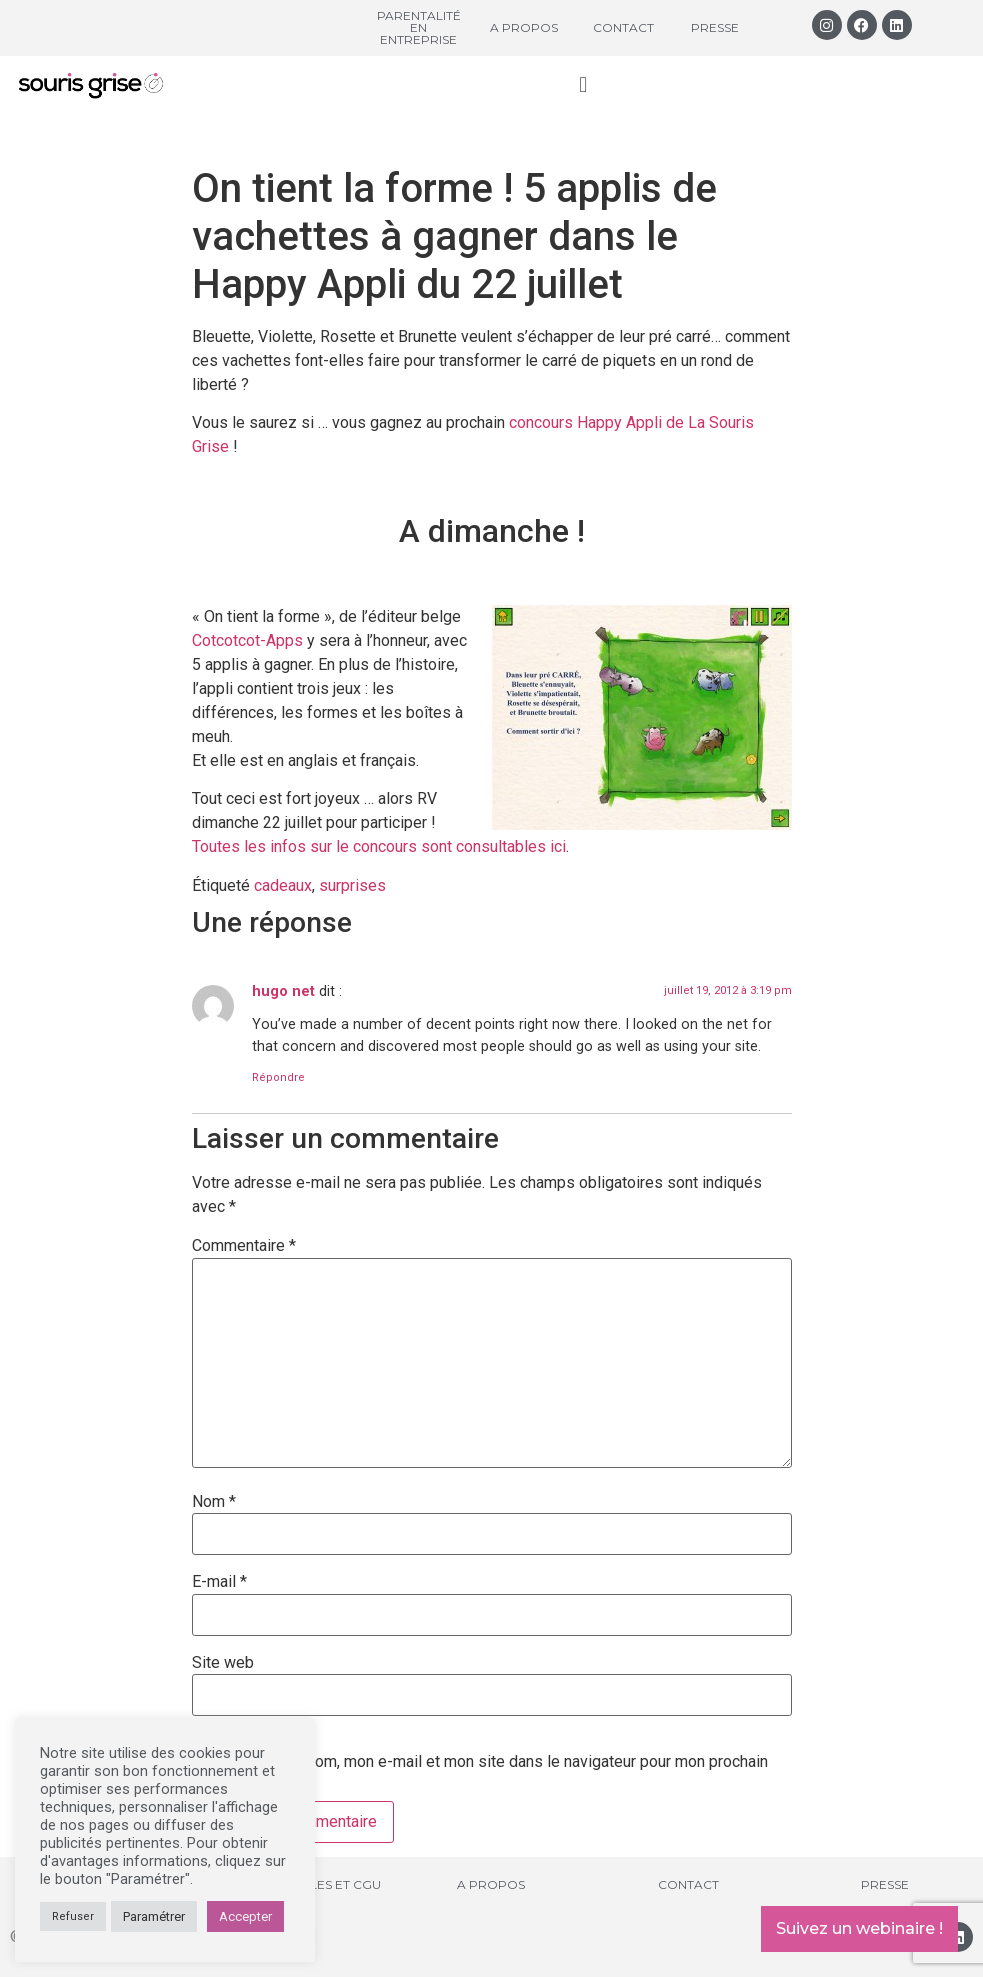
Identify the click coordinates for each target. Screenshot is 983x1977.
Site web (223, 1663)
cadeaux (283, 885)
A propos (524, 27)
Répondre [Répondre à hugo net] (278, 1077)
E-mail (219, 1582)
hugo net (283, 991)
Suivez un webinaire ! (859, 1928)
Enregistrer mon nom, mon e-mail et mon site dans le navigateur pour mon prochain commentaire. (480, 1770)
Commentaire (244, 1246)
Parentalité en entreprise (419, 27)
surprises (352, 885)
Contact (623, 27)
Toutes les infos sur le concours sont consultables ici (379, 846)
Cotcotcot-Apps (247, 640)
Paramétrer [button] (154, 1916)
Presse (715, 27)
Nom (214, 1502)
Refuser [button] (73, 1916)
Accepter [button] (245, 1916)
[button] (583, 84)
